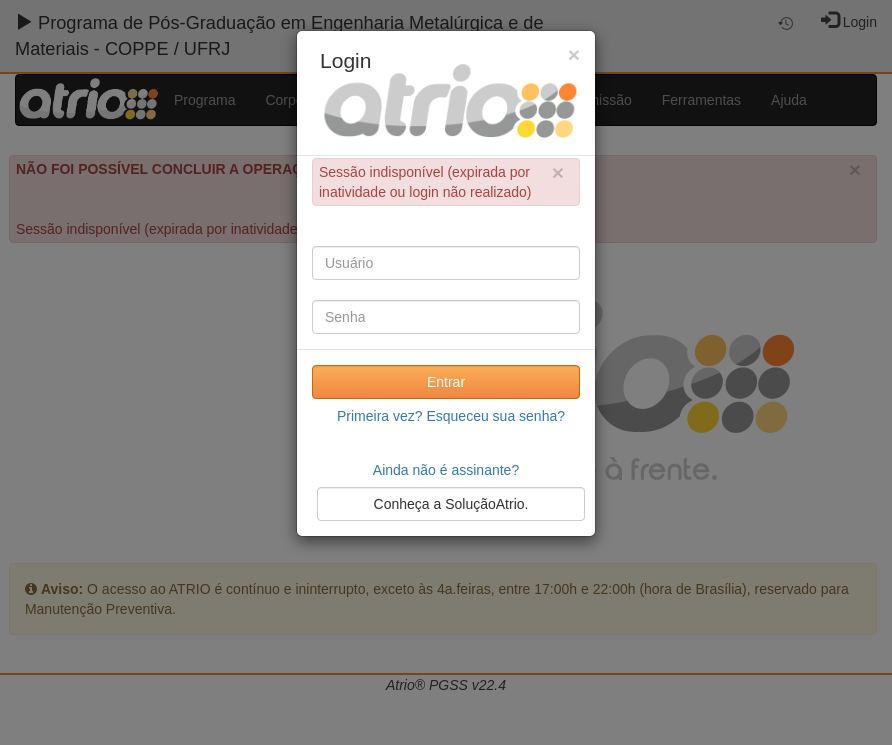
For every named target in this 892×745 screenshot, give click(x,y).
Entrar (446, 382)
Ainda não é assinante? (446, 470)
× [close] (558, 172)
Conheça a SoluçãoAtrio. (451, 504)
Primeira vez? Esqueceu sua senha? (451, 416)
